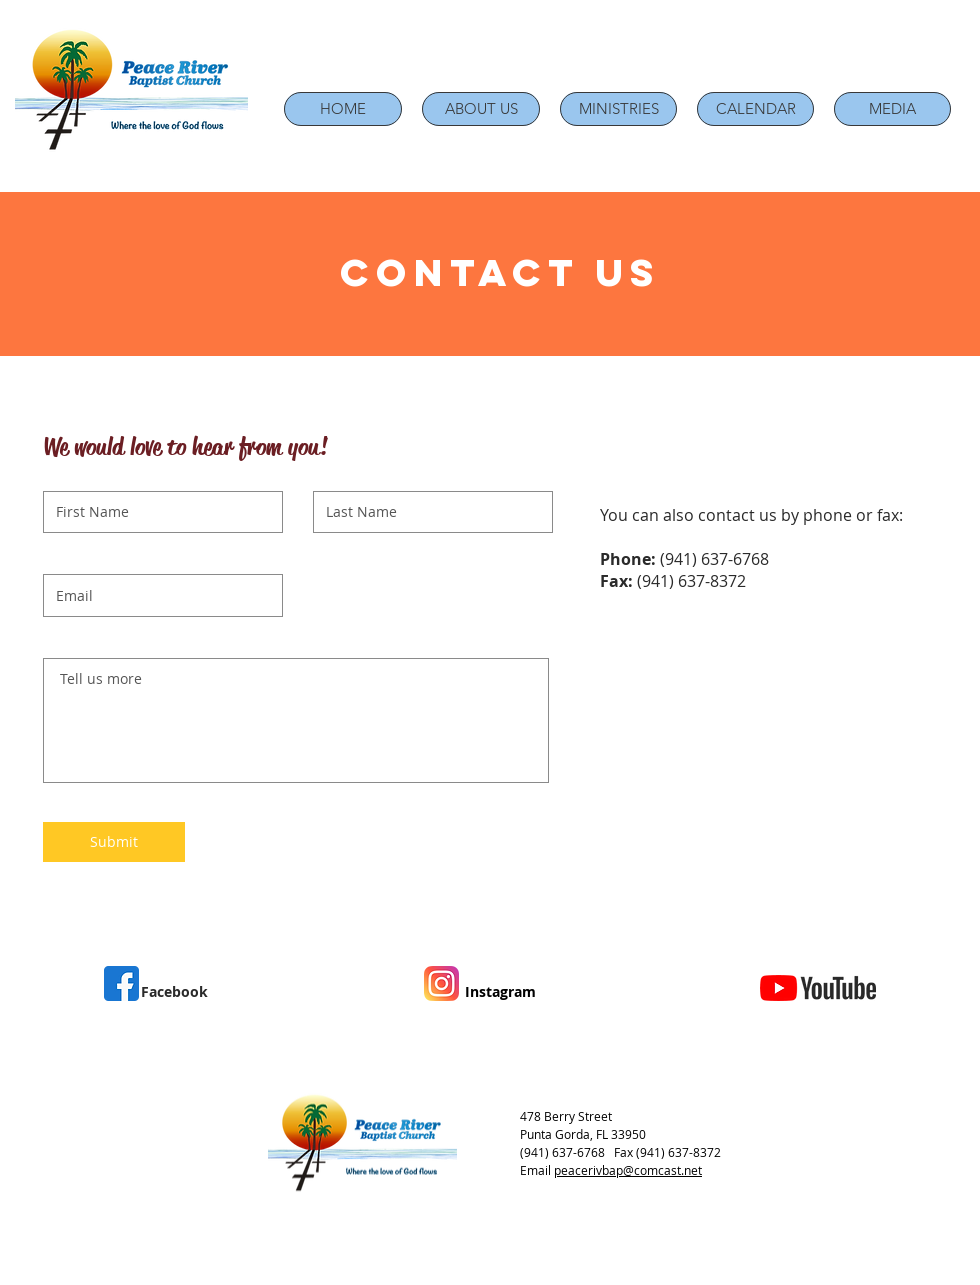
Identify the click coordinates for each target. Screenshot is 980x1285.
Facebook (174, 991)
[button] (481, 109)
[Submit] (114, 842)
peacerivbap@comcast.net (628, 1170)
